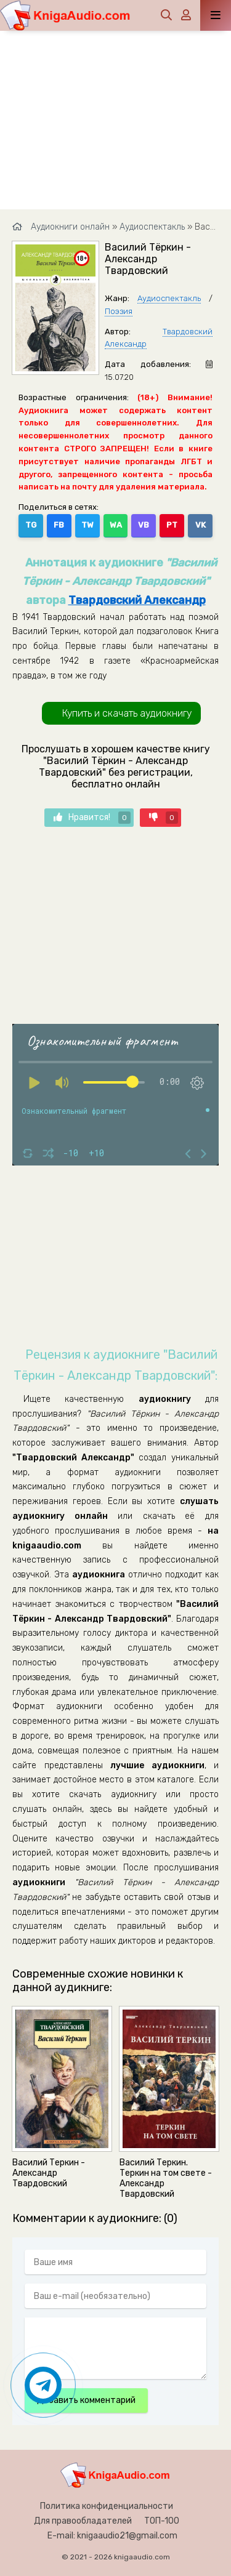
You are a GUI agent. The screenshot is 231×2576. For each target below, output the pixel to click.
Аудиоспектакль (169, 298)
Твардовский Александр (137, 600)
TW (87, 524)
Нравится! (92, 817)
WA (116, 524)
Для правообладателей (83, 2521)
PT (171, 524)
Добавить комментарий (86, 2400)
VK (200, 524)
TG (30, 524)
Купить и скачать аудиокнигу (127, 713)
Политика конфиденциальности (106, 2506)
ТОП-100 (161, 2521)
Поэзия (118, 311)
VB (143, 524)
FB (59, 524)
